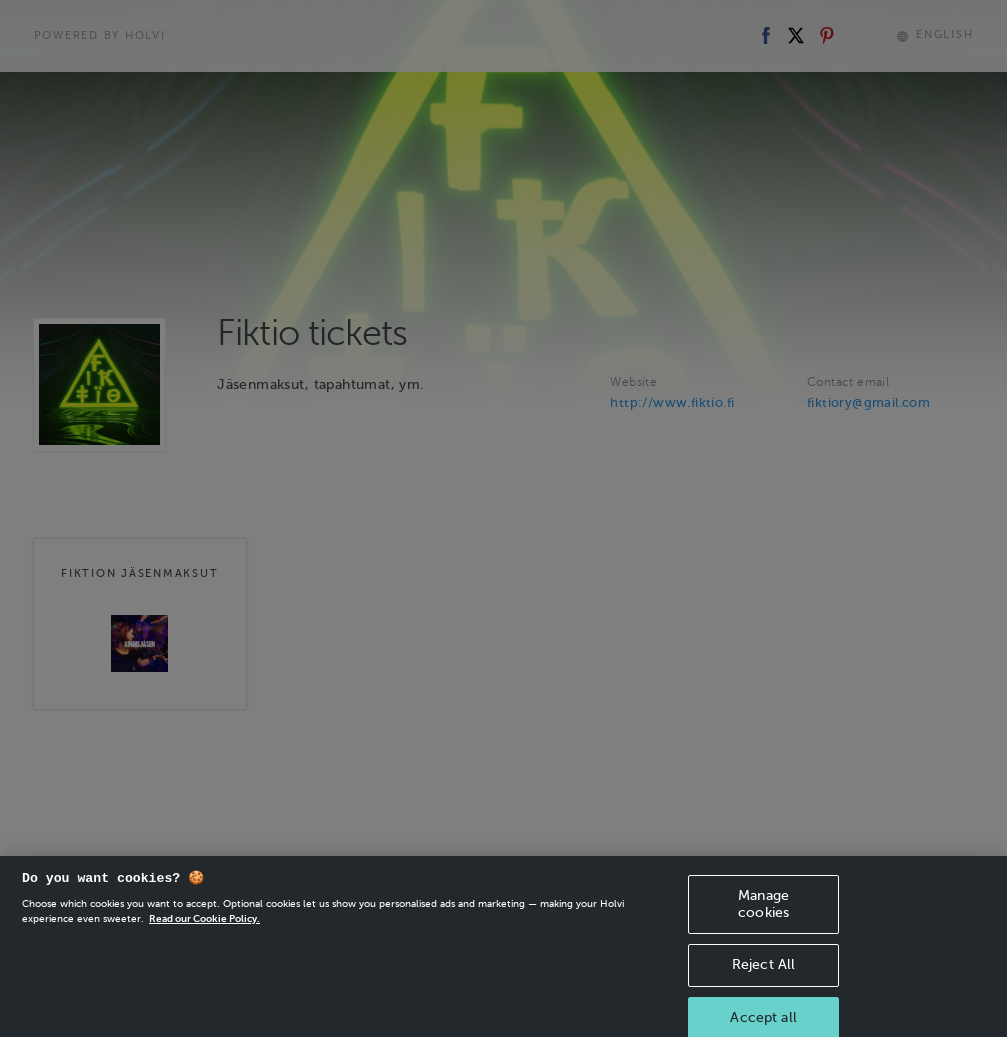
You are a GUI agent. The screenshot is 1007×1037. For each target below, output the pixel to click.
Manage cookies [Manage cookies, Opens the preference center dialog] (763, 916)
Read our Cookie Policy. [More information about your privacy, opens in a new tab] (204, 930)
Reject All (763, 976)
